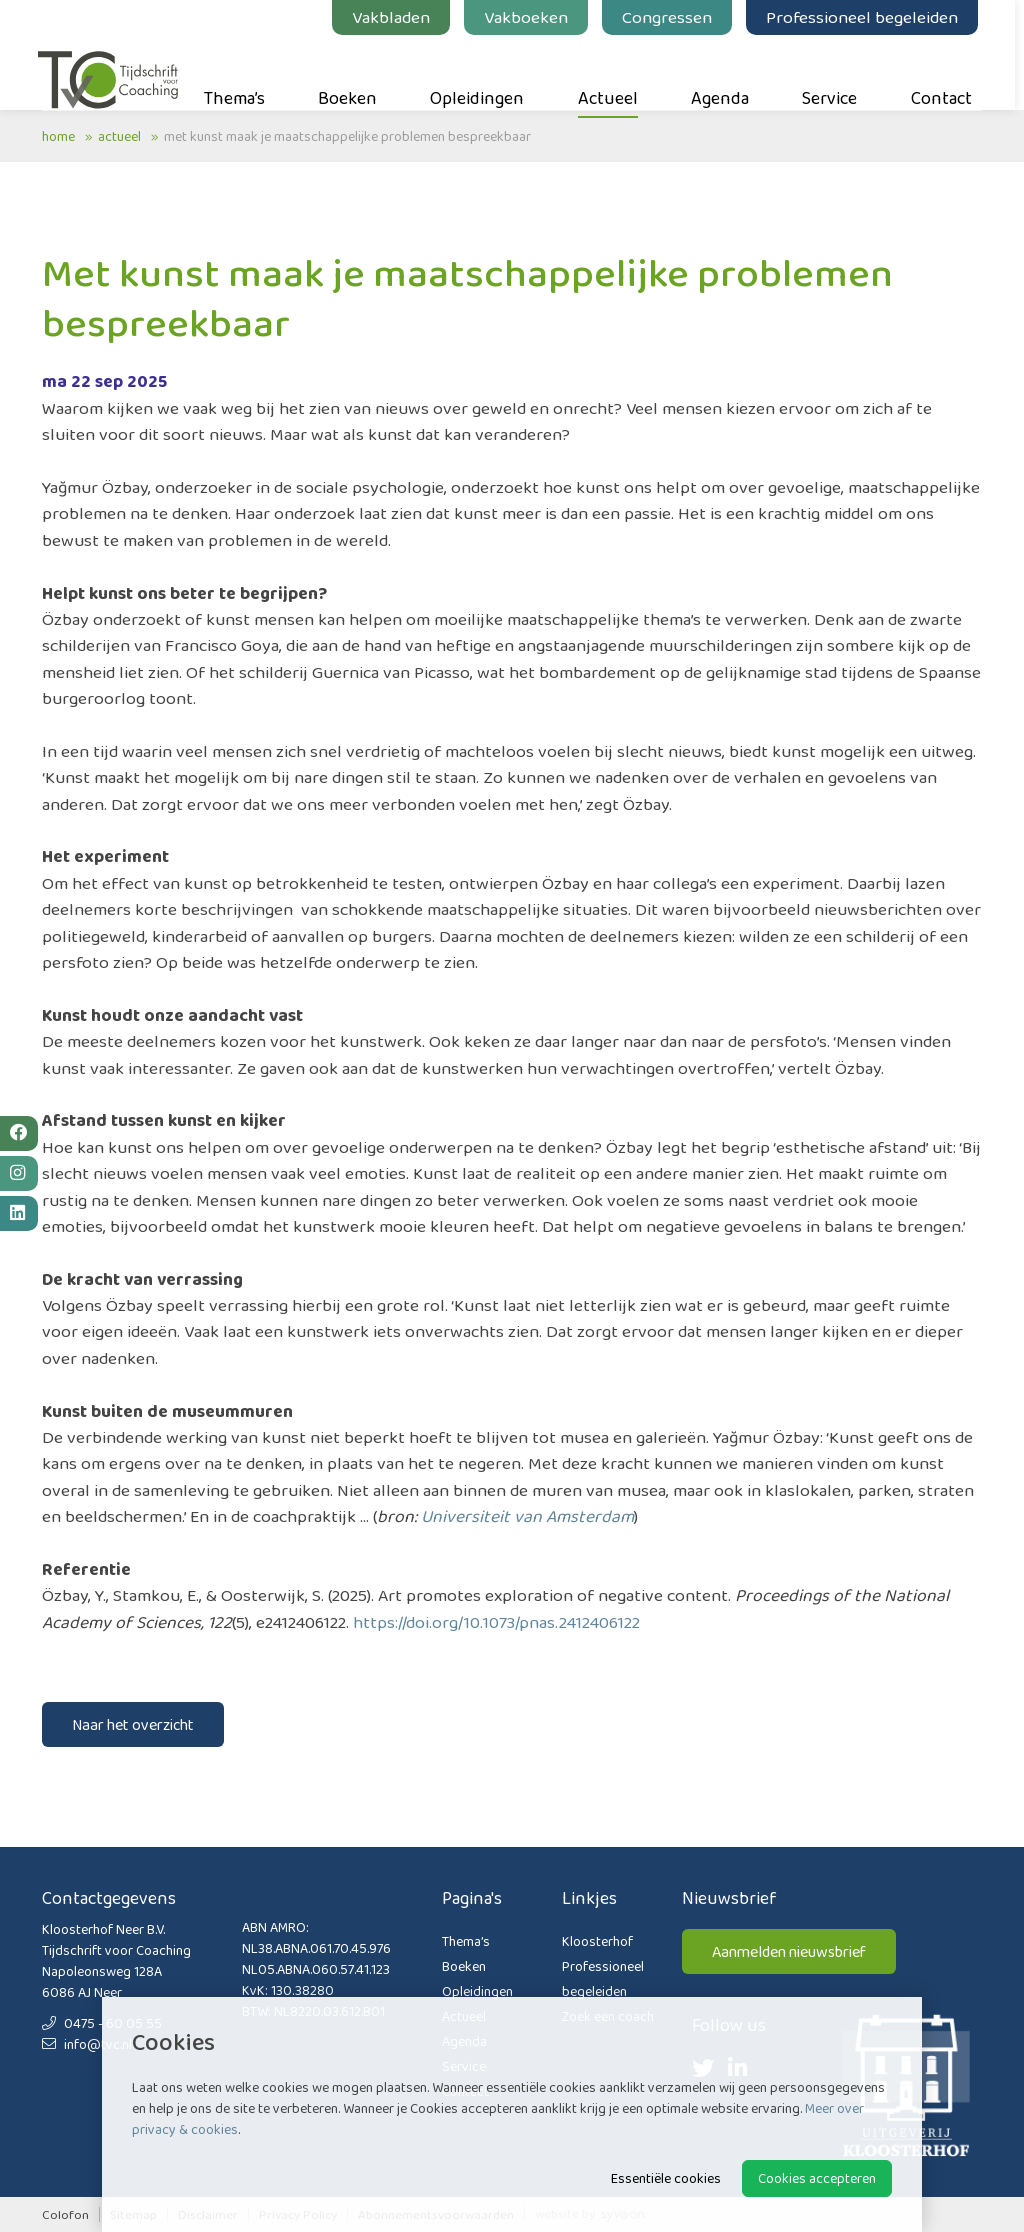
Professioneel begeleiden (866, 17)
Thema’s (238, 71)
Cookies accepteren (817, 2178)
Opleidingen (482, 71)
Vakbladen (395, 17)
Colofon (65, 2214)
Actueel (612, 71)
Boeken (351, 71)
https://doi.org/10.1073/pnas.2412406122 (496, 1622)
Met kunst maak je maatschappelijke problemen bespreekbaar (347, 136)
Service (834, 71)
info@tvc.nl (87, 2044)
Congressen (671, 17)
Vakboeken (530, 17)
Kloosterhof (597, 1941)
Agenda (724, 71)
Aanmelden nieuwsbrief (789, 1951)
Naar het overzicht (133, 1724)
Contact (945, 71)
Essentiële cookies (666, 2178)
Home (58, 136)
